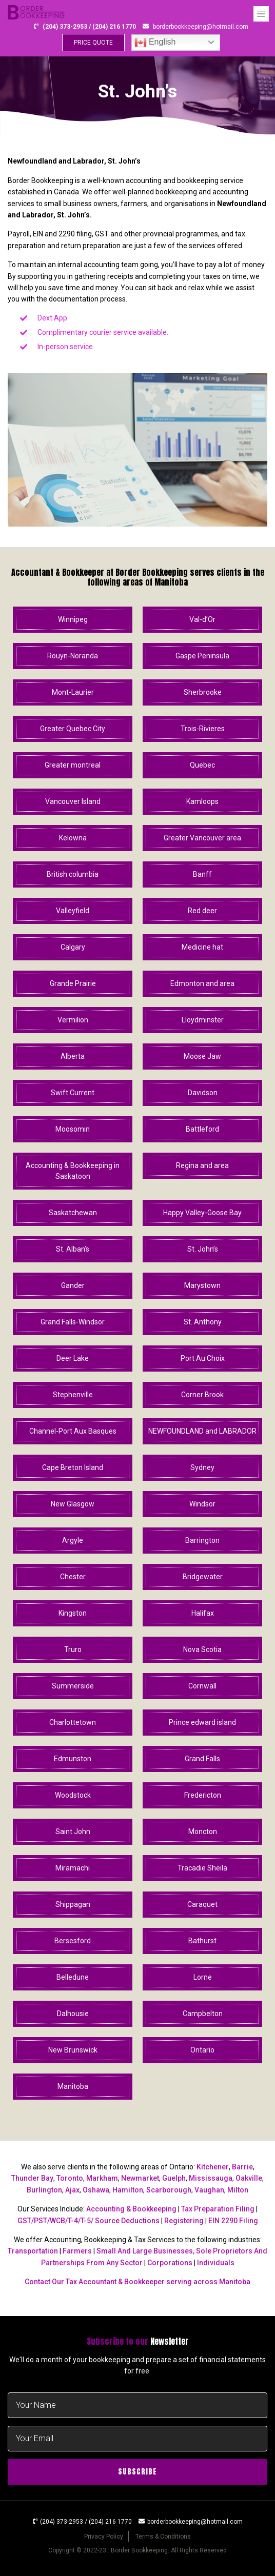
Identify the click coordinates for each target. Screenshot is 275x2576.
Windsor (202, 1504)
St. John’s (202, 1249)
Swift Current (72, 1093)
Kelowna (73, 838)
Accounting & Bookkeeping (131, 2209)
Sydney (202, 1467)
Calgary (73, 947)
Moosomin (72, 1129)
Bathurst (202, 1941)
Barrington (202, 1540)
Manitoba (72, 2086)
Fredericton (202, 1795)
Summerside (73, 1686)
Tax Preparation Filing (217, 2209)
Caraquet (202, 1904)
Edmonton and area (202, 983)
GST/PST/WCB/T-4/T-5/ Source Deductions (88, 2221)
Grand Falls (202, 1759)
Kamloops (202, 801)
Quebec (202, 765)
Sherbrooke (203, 692)
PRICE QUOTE (93, 42)
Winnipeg (73, 619)
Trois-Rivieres (203, 728)
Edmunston (72, 1759)
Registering (184, 2221)
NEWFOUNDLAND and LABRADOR (202, 1431)
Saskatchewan (73, 1213)
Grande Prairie (73, 983)
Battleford (202, 1129)
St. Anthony (203, 1322)
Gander (73, 1285)
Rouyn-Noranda (72, 656)
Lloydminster (203, 1020)
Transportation (33, 2251)
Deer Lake (72, 1358)
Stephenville (73, 1395)
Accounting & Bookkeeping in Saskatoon (73, 1170)
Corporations (169, 2263)
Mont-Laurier (73, 692)
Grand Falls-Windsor (73, 1322)
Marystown (202, 1285)
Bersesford (72, 1941)
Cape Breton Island (72, 1467)
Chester (73, 1577)
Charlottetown (72, 1722)
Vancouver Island (73, 801)
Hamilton (127, 2190)
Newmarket (140, 2178)
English (155, 42)
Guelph (174, 2178)
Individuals (215, 2263)
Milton (237, 2190)
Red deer (202, 911)
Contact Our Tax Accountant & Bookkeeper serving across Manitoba (137, 2282)
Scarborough (168, 2190)
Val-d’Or (202, 619)
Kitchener (213, 2167)
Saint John (72, 1831)
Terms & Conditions (163, 2536)
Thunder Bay (32, 2178)
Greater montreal (73, 765)
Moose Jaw (202, 1056)
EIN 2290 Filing (233, 2221)
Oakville (248, 2178)
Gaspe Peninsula (202, 656)
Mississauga (210, 2178)
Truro (73, 1649)
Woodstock (73, 1795)
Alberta (73, 1056)
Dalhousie (73, 2013)
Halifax (202, 1613)
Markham (102, 2178)
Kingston (72, 1613)
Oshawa (96, 2190)
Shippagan (72, 1904)
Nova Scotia (202, 1649)
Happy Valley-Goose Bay (202, 1213)
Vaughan (209, 2190)
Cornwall (202, 1686)
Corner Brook (202, 1395)
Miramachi (72, 1868)
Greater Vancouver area (202, 838)
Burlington (44, 2190)
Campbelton (203, 2013)
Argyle (72, 1540)
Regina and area (202, 1165)
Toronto (69, 2178)
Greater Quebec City (72, 728)
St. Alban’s (72, 1249)
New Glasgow (72, 1504)
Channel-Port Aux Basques (72, 1431)
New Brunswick (72, 2050)
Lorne (202, 1977)
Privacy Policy (103, 2536)
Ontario (202, 2050)
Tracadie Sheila (202, 1868)
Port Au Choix (203, 1358)
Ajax (72, 2190)
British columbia (73, 874)
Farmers (77, 2251)
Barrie (242, 2167)
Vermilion (72, 1020)
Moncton (202, 1831)
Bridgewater (203, 1577)
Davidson (203, 1093)
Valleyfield (72, 911)
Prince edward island (202, 1722)
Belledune (72, 1977)
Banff (202, 874)
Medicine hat (202, 947)
